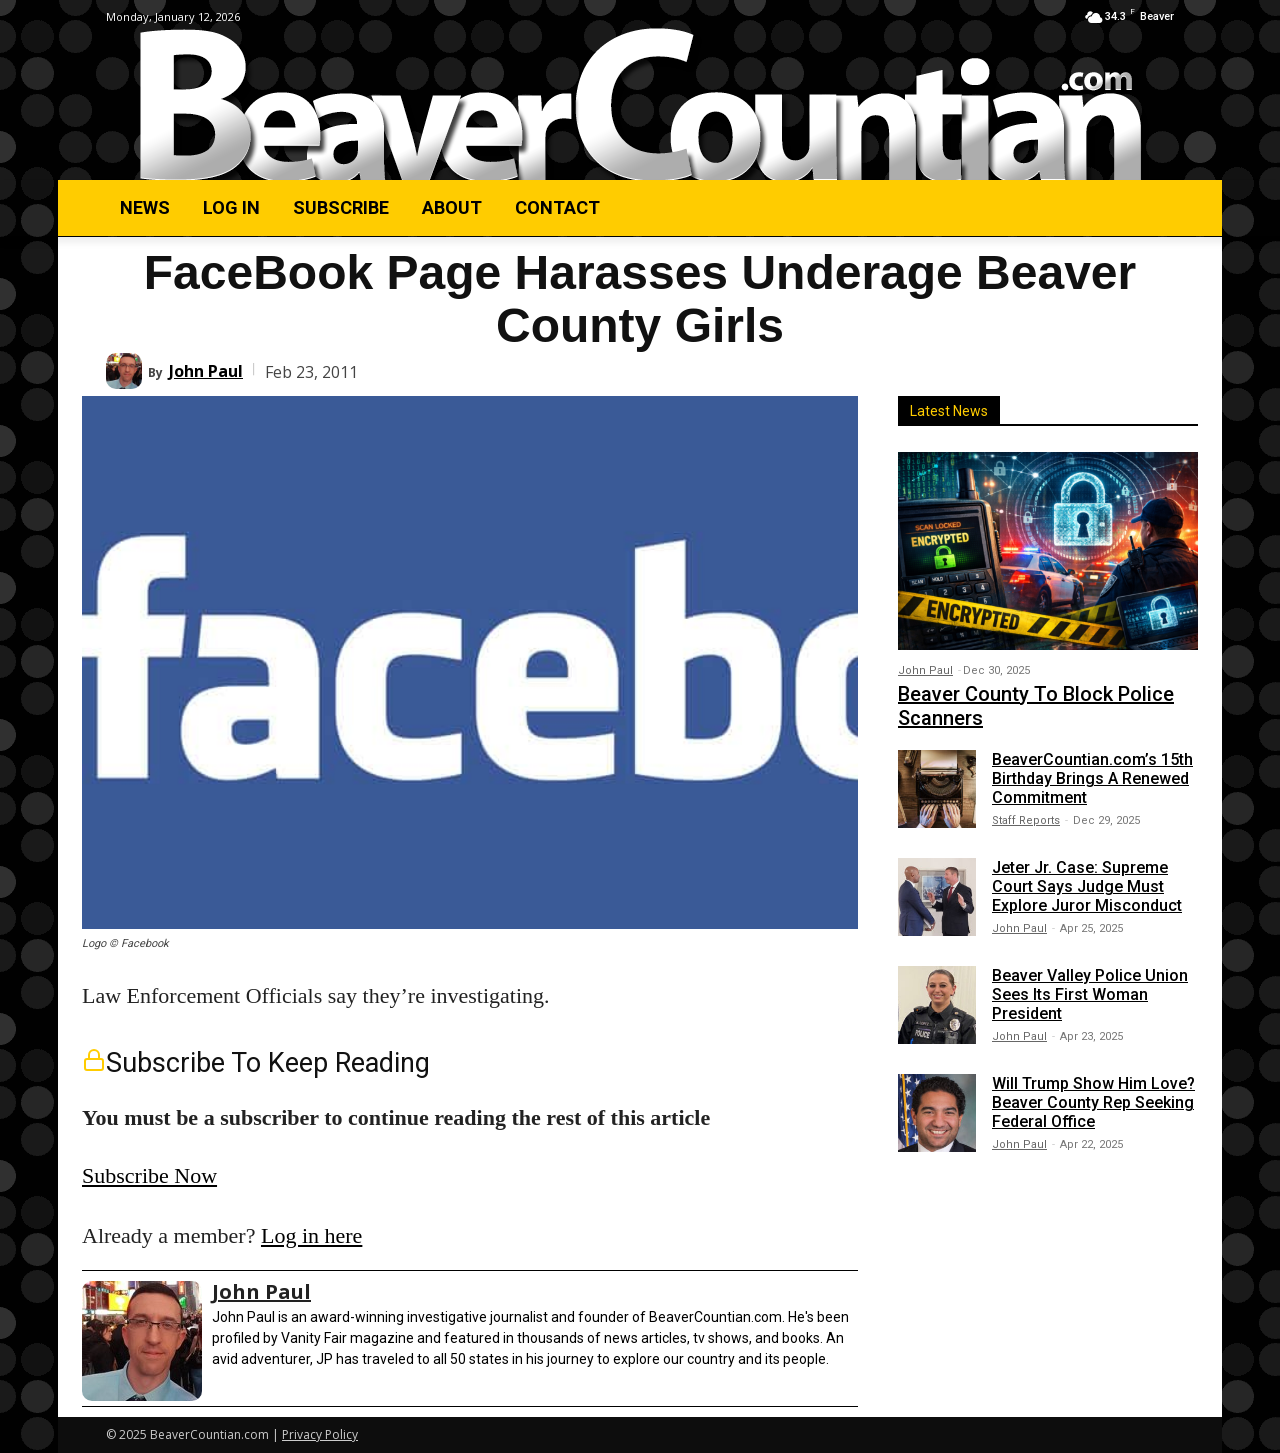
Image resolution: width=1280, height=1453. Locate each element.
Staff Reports (1026, 820)
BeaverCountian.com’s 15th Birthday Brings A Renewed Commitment (1092, 778)
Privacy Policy (320, 1434)
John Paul (206, 371)
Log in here (311, 1235)
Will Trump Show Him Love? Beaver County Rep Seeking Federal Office (1093, 1102)
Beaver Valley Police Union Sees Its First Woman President (1090, 994)
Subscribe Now (149, 1175)
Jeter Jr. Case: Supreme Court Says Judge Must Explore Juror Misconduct (1087, 886)
